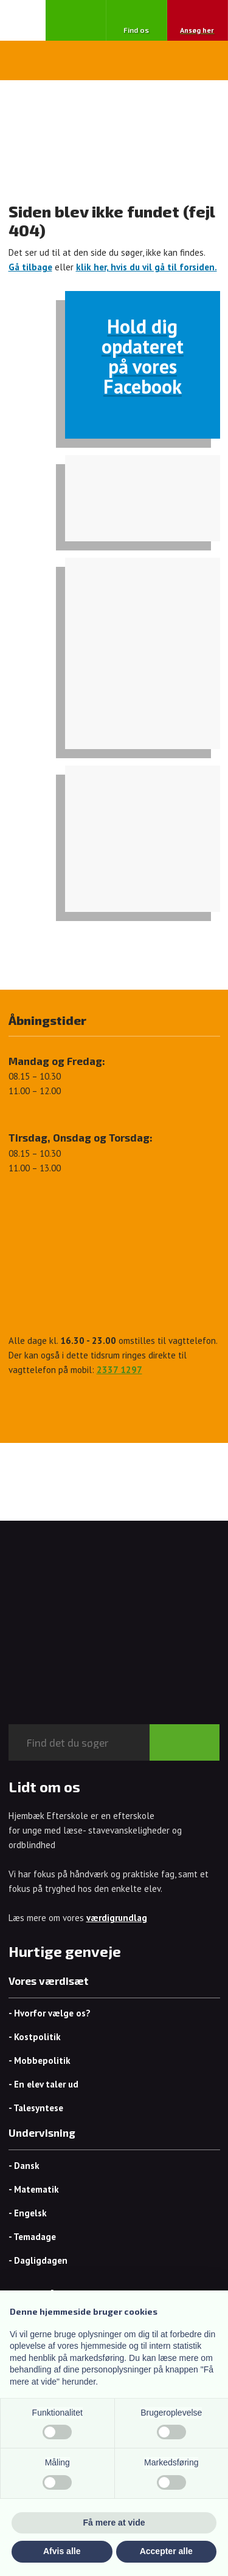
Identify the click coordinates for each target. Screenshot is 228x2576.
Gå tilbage (30, 267)
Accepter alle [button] (166, 2551)
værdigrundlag (116, 1917)
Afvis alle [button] (61, 2551)
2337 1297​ (119, 1369)
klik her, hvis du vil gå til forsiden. (146, 267)
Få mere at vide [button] (114, 2522)
